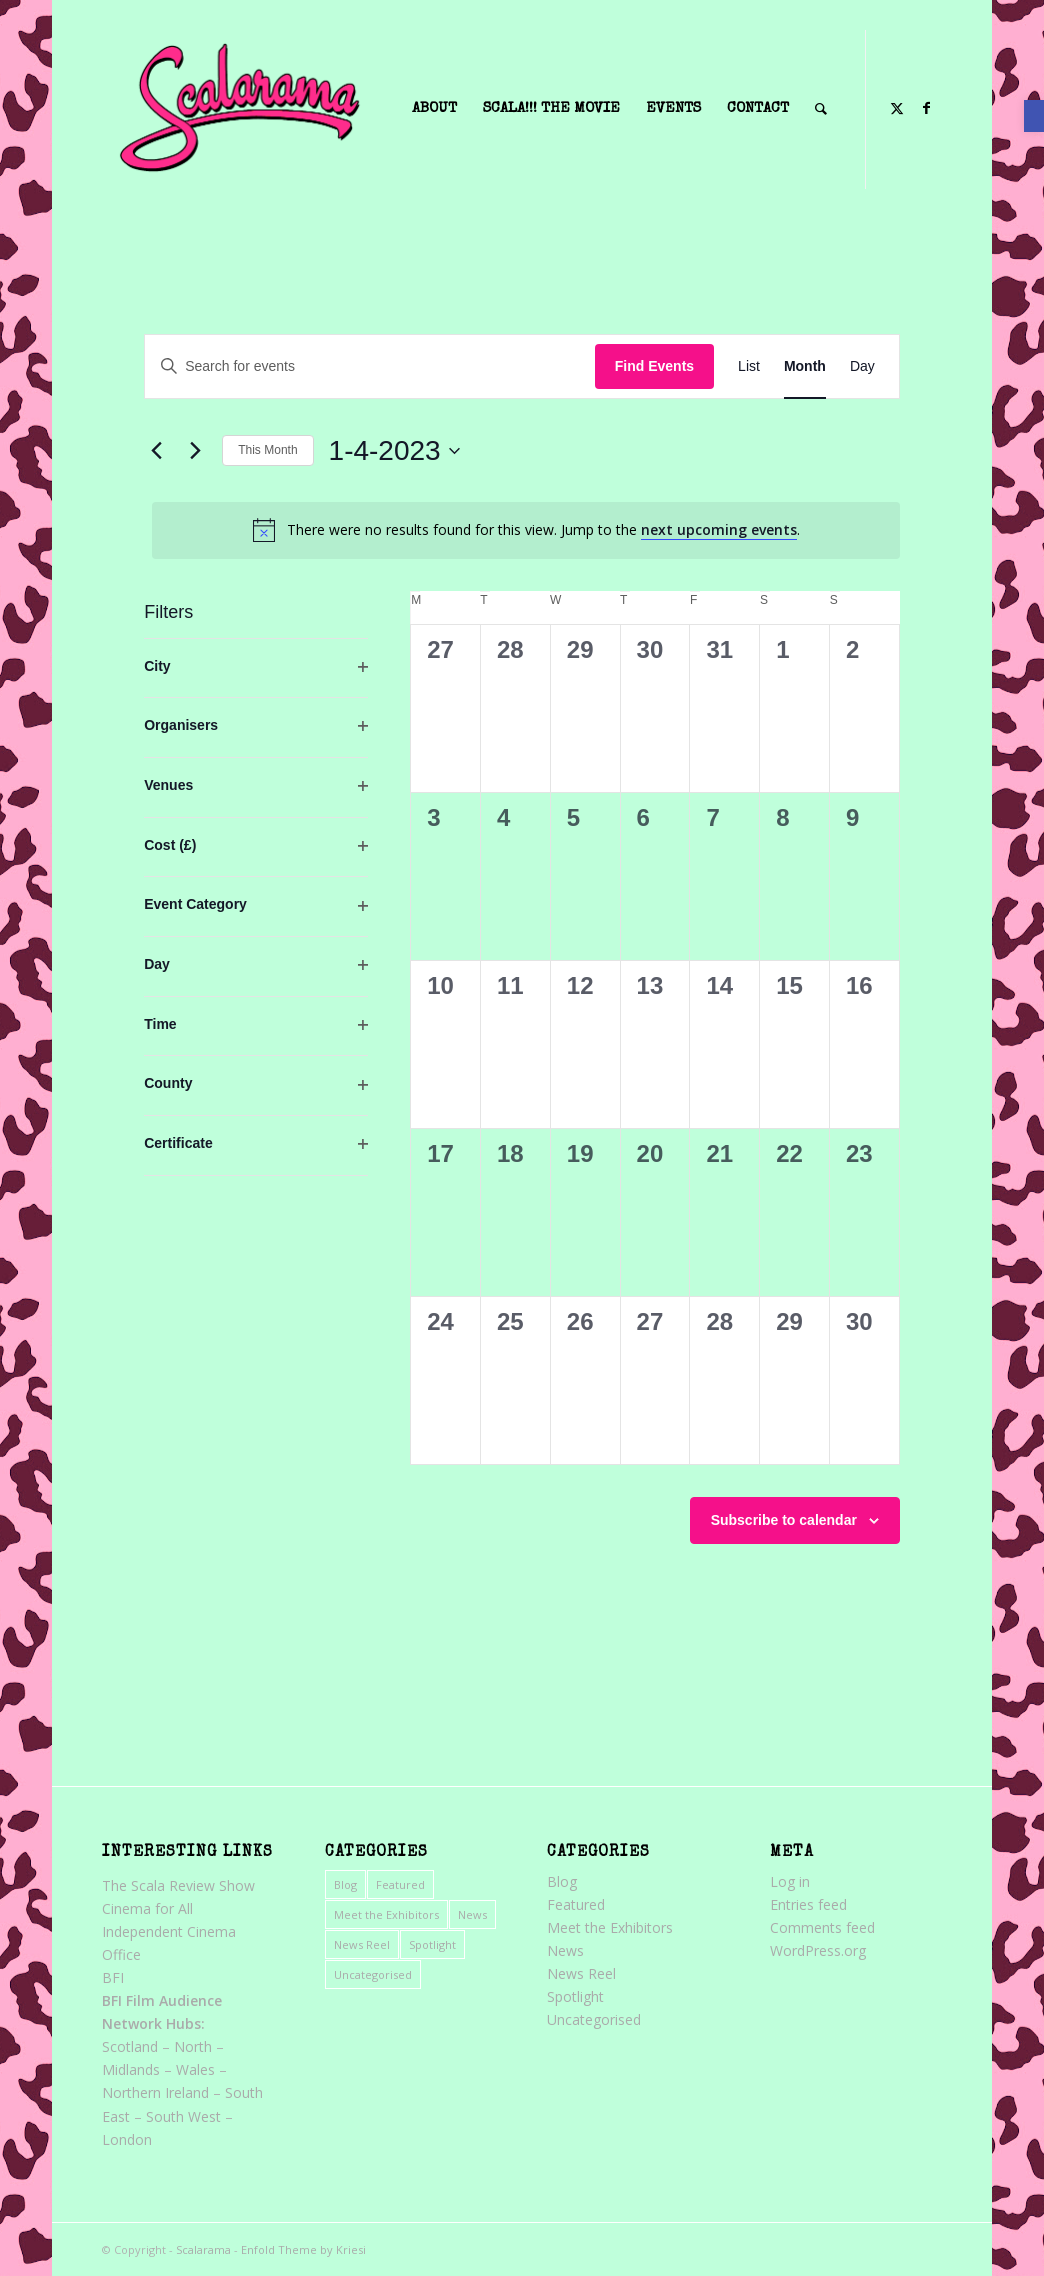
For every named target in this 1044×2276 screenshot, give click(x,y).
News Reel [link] (362, 1944)
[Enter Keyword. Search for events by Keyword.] (370, 366)
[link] (1034, 116)
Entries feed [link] (808, 1904)
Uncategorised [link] (373, 1974)
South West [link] (183, 2116)
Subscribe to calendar (784, 1520)
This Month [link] (267, 450)
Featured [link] (400, 1884)
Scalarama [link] (203, 2249)
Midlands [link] (131, 2069)
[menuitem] (434, 109)
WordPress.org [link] (818, 1950)
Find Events (654, 366)
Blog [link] (345, 1884)
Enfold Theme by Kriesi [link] (303, 2249)
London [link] (127, 2139)
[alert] (526, 530)
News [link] (472, 1914)
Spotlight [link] (432, 1944)
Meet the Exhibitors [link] (386, 1914)
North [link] (193, 2046)
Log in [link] (790, 1881)
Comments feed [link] (822, 1927)
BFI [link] (113, 1977)
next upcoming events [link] (719, 529)
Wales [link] (195, 2069)
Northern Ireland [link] (155, 2092)
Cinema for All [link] (147, 1908)
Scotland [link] (130, 2046)
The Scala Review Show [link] (178, 1885)
